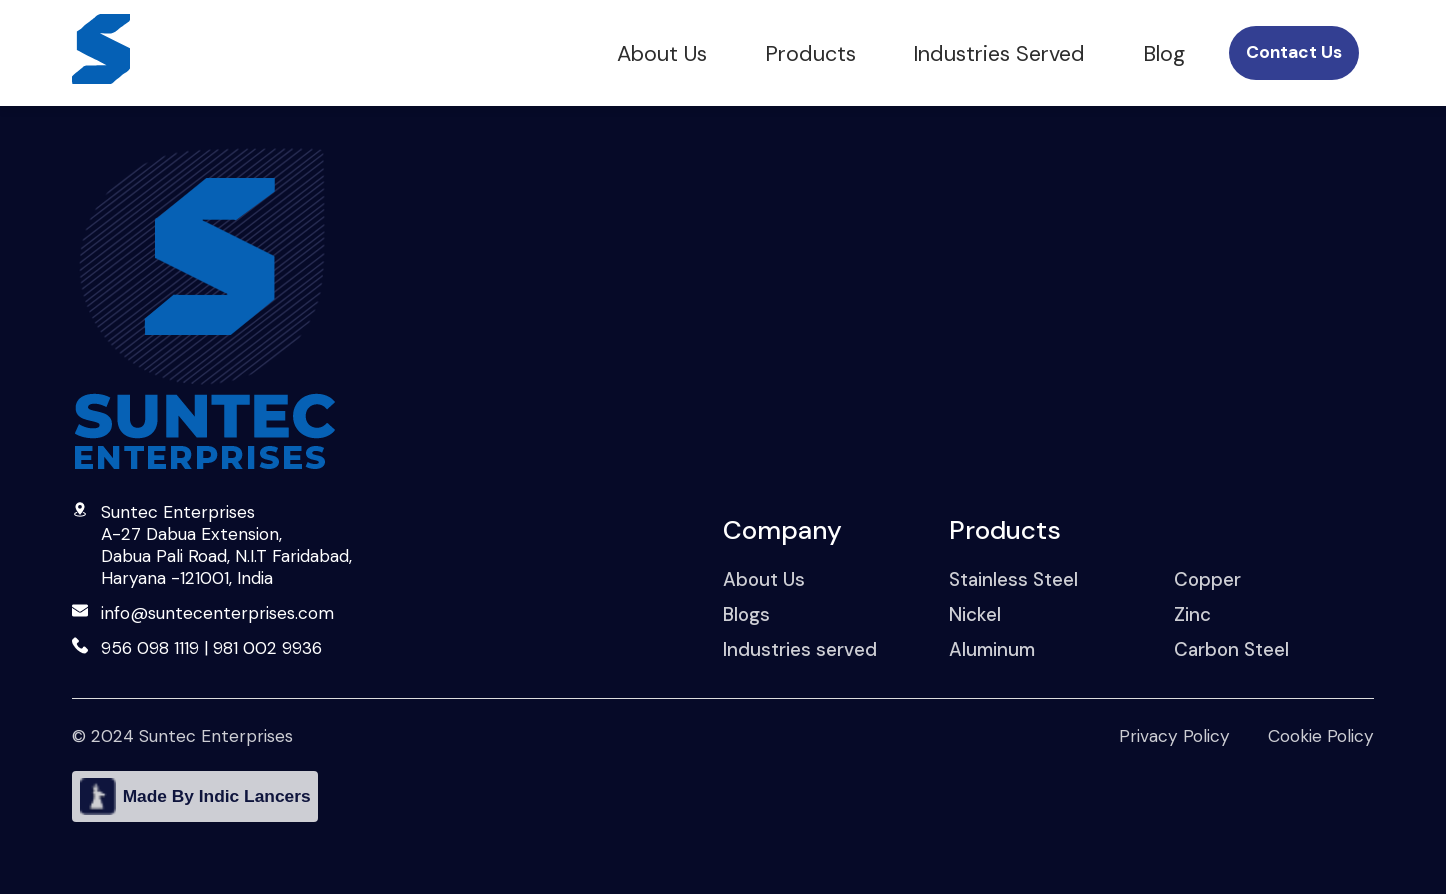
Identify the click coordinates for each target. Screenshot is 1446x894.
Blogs (746, 614)
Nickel (975, 614)
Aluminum (992, 649)
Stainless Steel (1013, 579)
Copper (1207, 579)
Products (810, 53)
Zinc (1192, 614)
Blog (1164, 53)
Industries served (800, 649)
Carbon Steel (1231, 649)
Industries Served (999, 53)
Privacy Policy (1174, 736)
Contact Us (1294, 52)
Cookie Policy (1321, 736)
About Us (662, 53)
